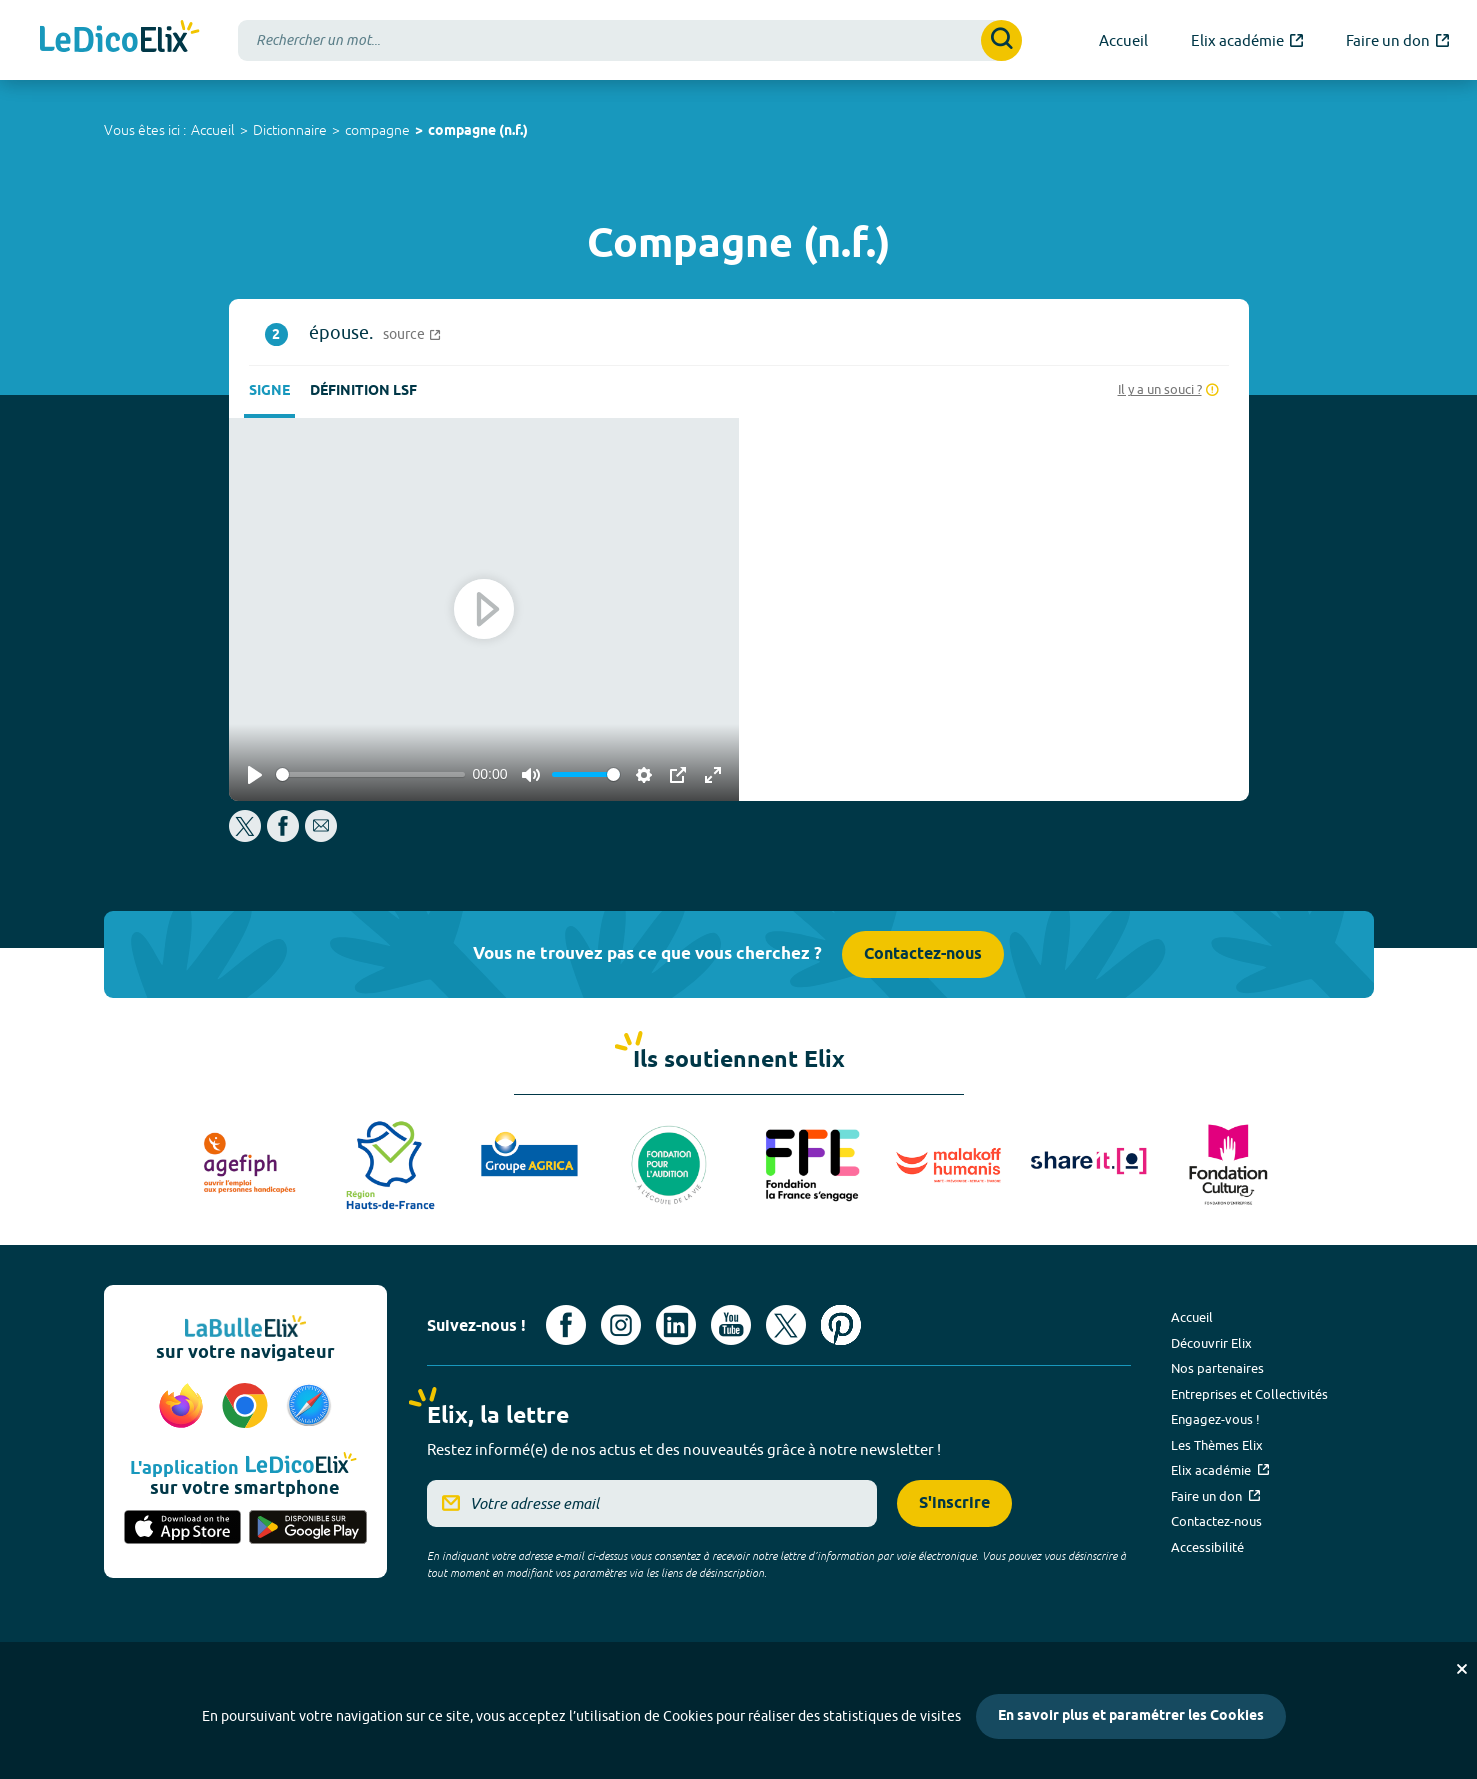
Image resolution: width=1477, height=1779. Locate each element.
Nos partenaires (1217, 1368)
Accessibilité (1207, 1547)
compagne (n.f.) (478, 131)
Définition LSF (363, 391)
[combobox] (630, 40)
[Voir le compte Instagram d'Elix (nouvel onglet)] (621, 1325)
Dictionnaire (290, 130)
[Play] (255, 775)
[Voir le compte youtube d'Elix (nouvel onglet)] (731, 1325)
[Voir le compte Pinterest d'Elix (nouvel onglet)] (841, 1325)
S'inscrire (954, 1503)
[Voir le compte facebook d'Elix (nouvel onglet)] (566, 1325)
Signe (269, 391)
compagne (377, 130)
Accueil (213, 130)
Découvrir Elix (1211, 1343)
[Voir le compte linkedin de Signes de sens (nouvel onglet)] (676, 1325)
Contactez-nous (923, 954)
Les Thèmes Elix (1217, 1445)
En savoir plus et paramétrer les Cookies (1131, 1716)
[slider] (370, 774)
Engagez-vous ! (1215, 1419)
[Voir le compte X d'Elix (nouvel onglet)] (786, 1325)
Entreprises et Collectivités (1249, 1394)
